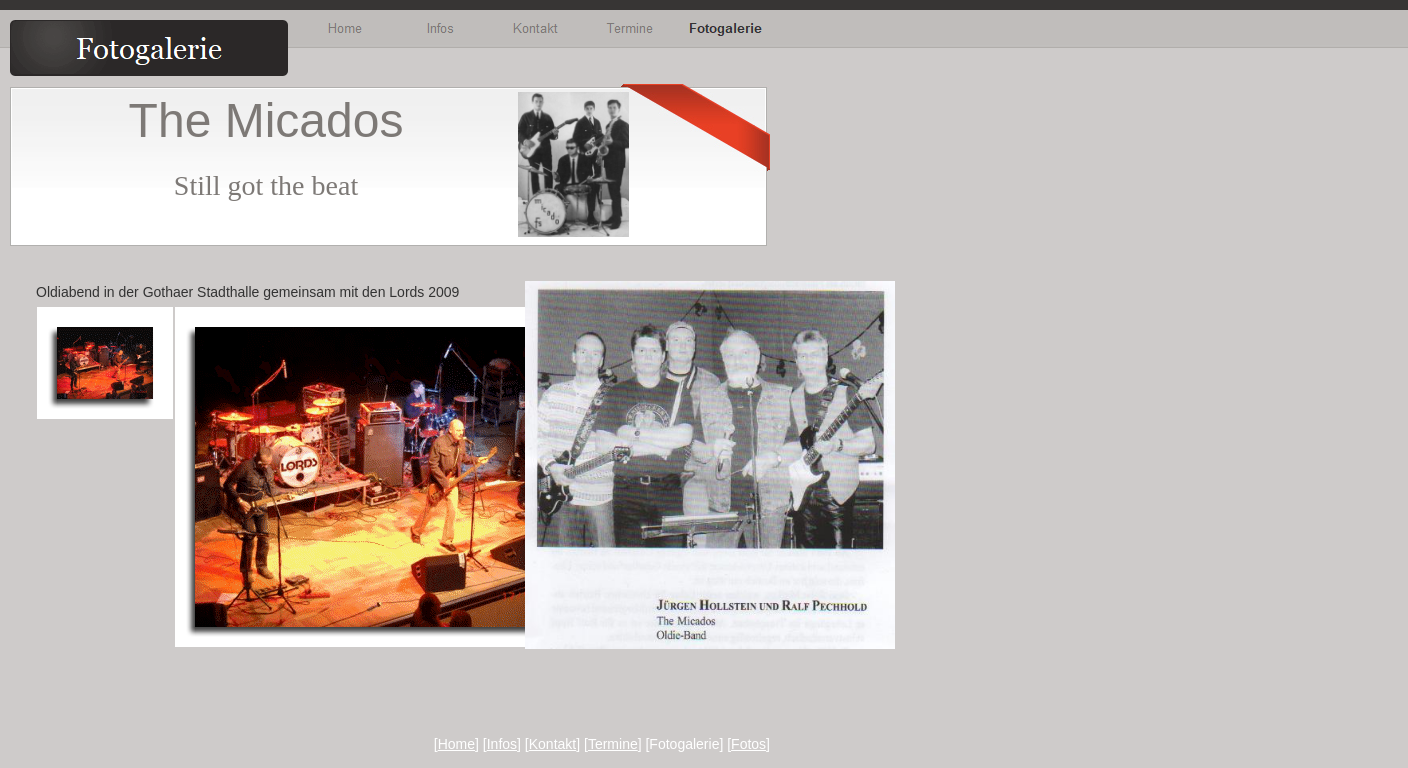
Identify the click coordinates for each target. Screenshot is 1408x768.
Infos (502, 744)
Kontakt (552, 744)
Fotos (748, 744)
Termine (613, 744)
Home (456, 744)
